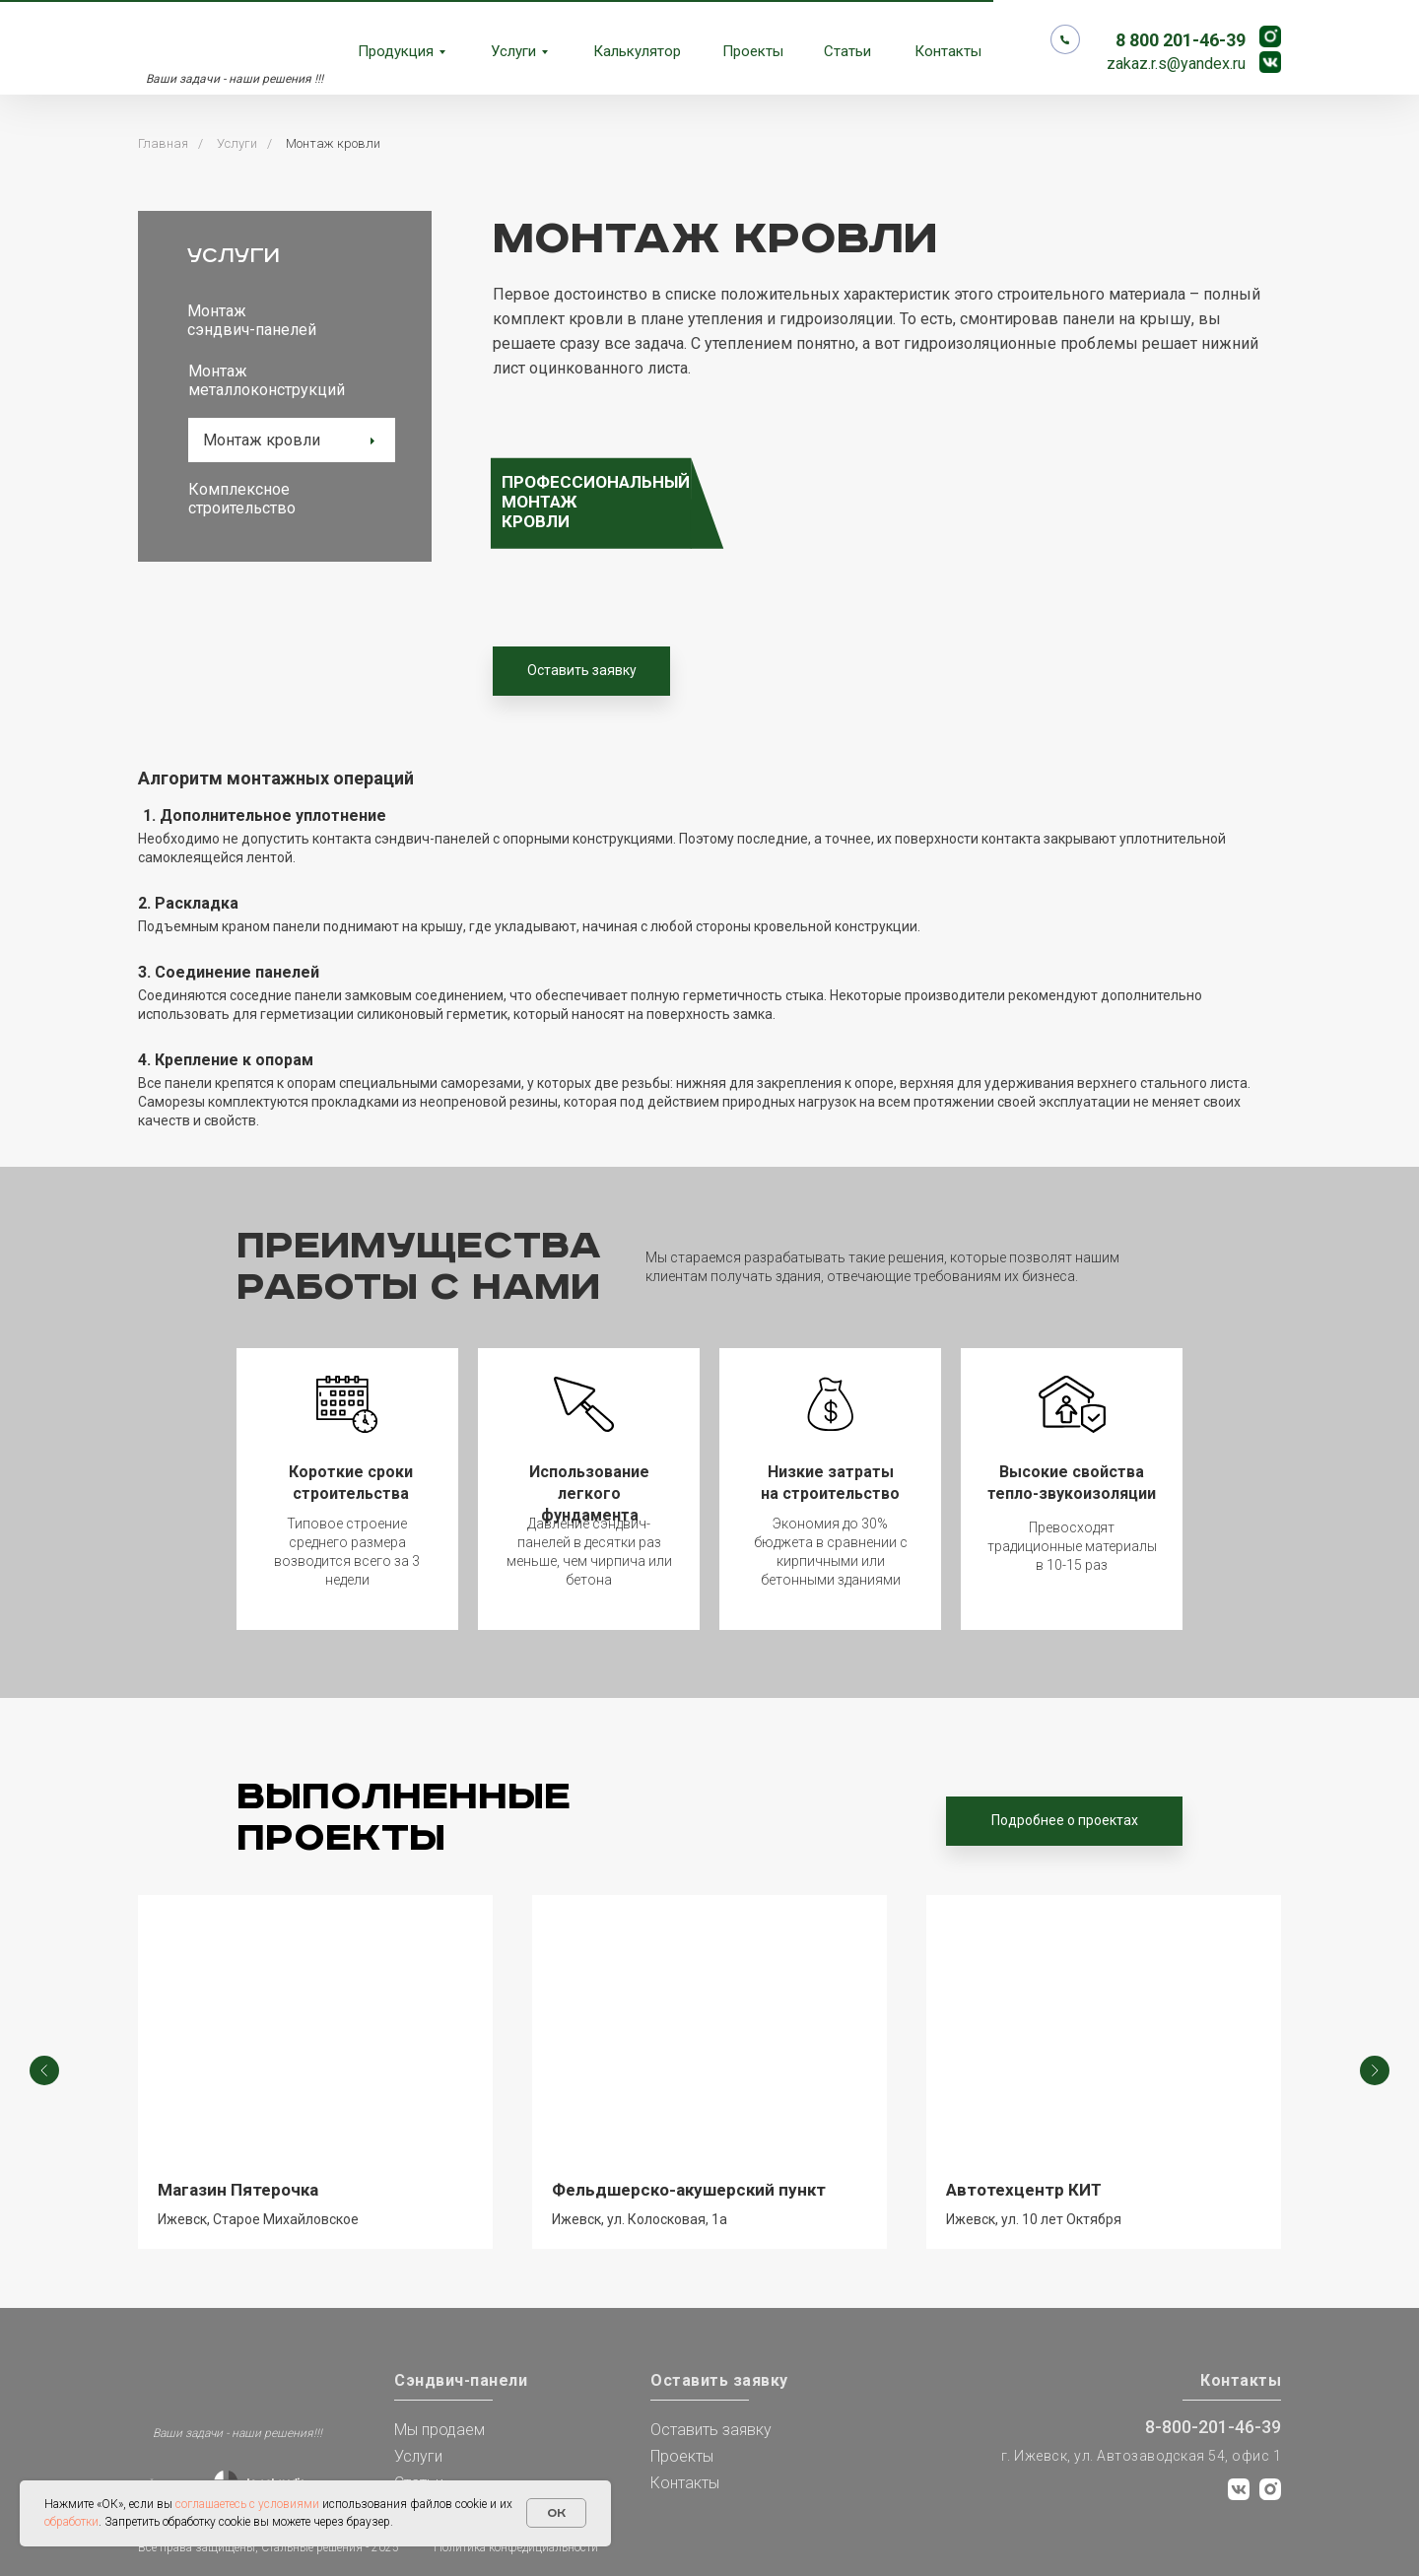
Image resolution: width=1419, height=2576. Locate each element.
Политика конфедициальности (516, 2547)
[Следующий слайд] (1374, 2072)
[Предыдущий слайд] (44, 2072)
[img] (199, 2386)
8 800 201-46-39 (1180, 40)
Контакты (947, 51)
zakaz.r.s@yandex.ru (1176, 63)
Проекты (752, 51)
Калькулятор (637, 51)
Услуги (513, 51)
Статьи (847, 51)
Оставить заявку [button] (582, 670)
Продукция (396, 51)
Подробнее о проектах (1064, 1820)
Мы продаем (439, 2429)
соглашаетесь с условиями (247, 2504)
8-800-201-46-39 (1213, 2426)
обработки (71, 2522)
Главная (163, 143)
